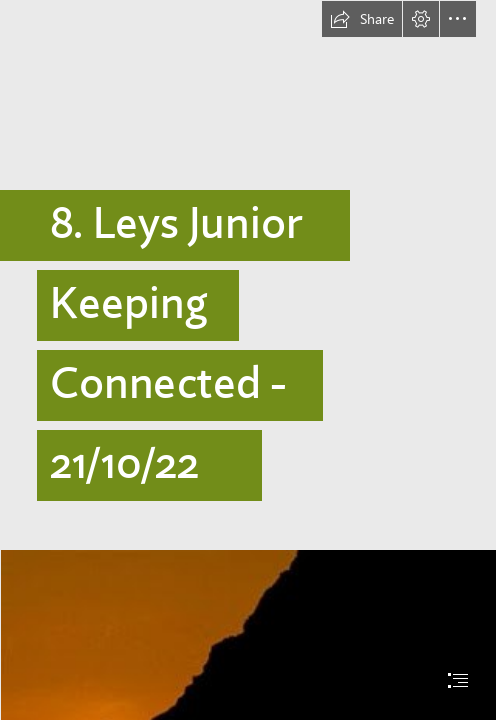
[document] (248, 360)
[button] (362, 19)
